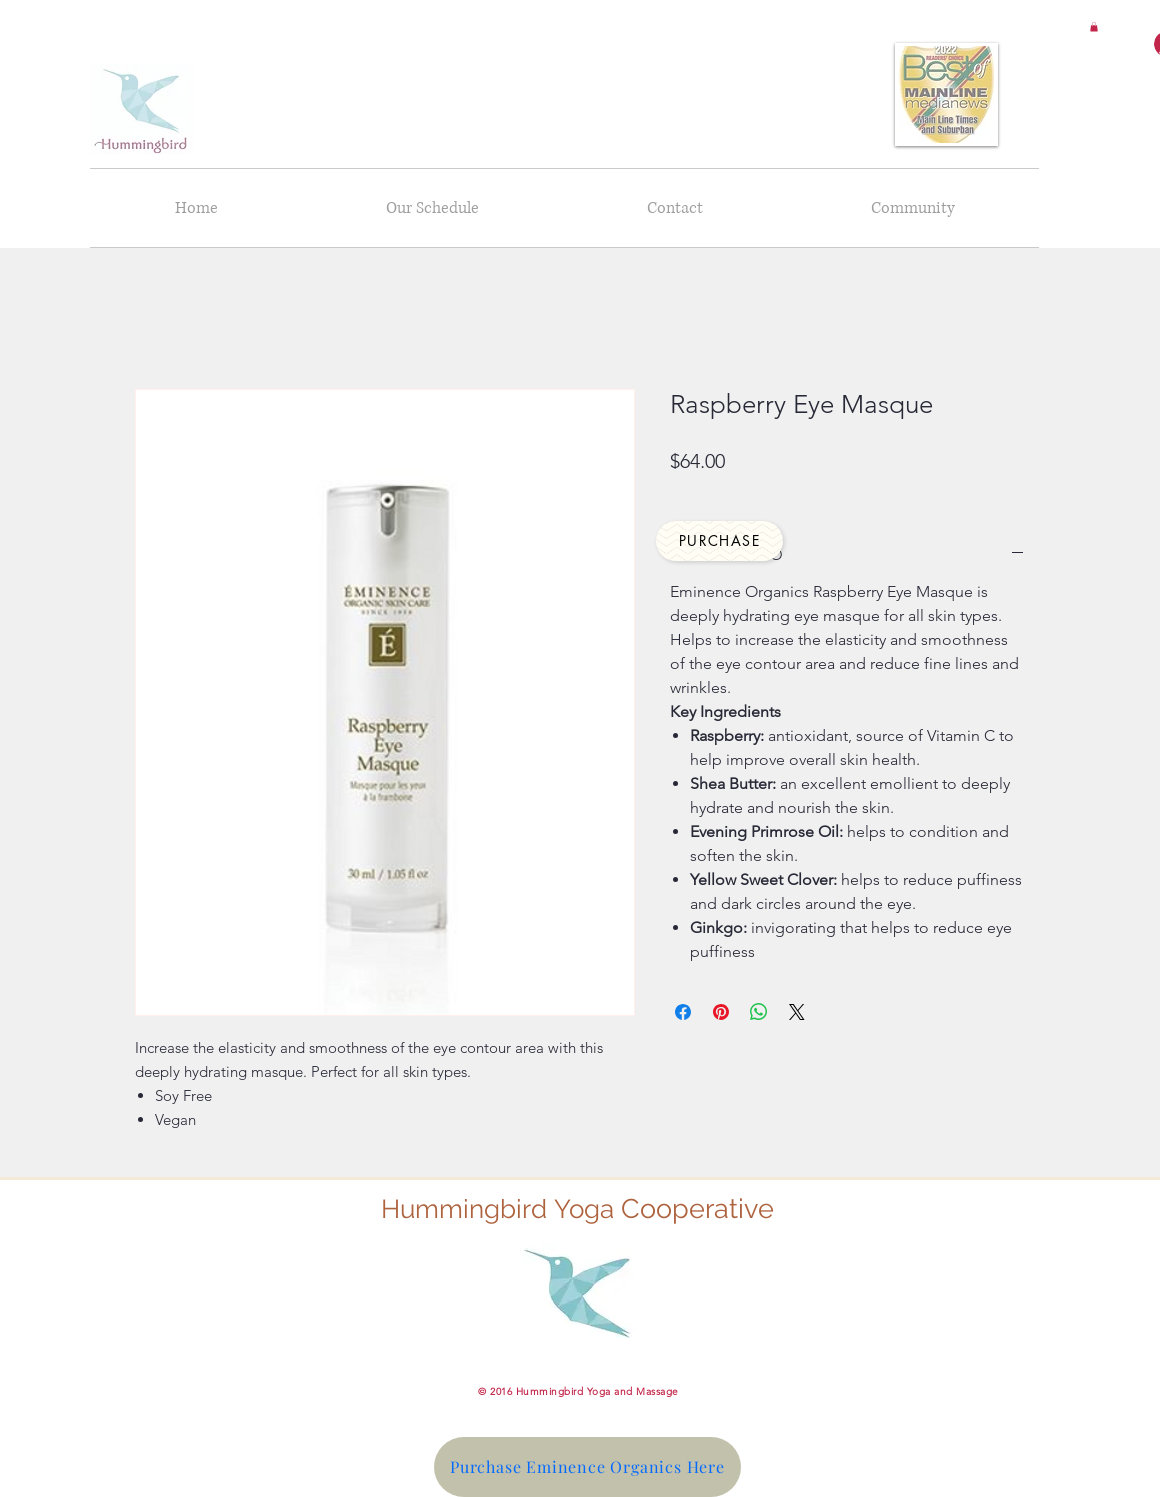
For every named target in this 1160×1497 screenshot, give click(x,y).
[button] (1094, 27)
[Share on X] (797, 1012)
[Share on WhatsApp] (759, 1012)
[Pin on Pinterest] (721, 1012)
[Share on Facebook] (683, 1012)
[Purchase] (719, 541)
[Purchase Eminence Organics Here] (587, 1467)
